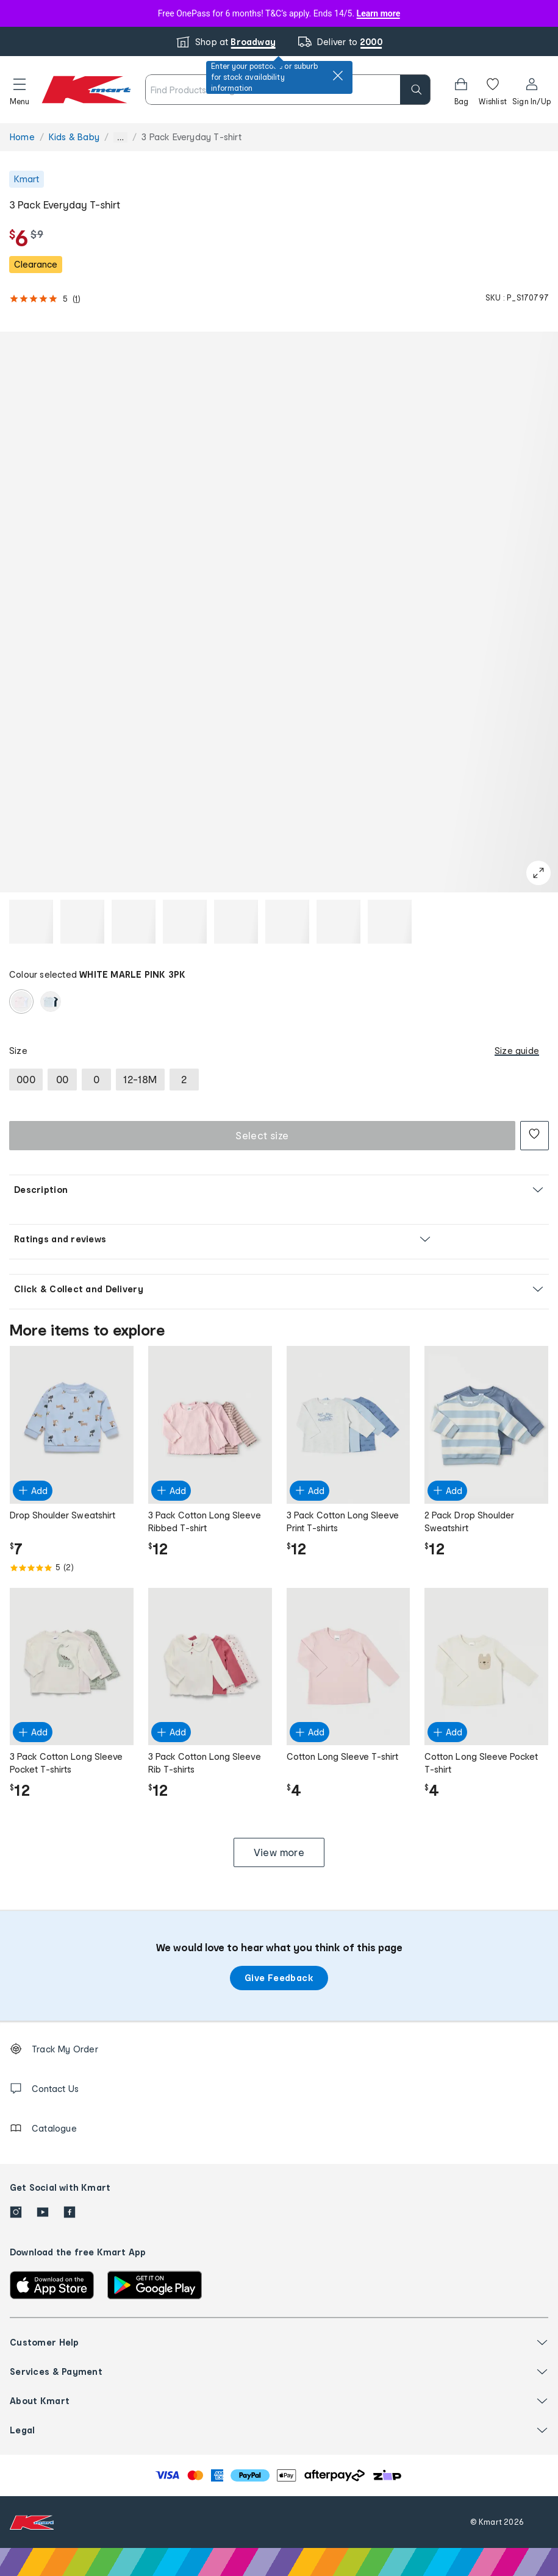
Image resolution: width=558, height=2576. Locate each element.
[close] (337, 75)
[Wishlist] (493, 90)
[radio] (21, 1001)
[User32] (531, 90)
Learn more (379, 13)
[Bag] (461, 90)
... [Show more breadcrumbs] (120, 137)
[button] (19, 90)
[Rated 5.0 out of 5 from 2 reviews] (72, 1567)
